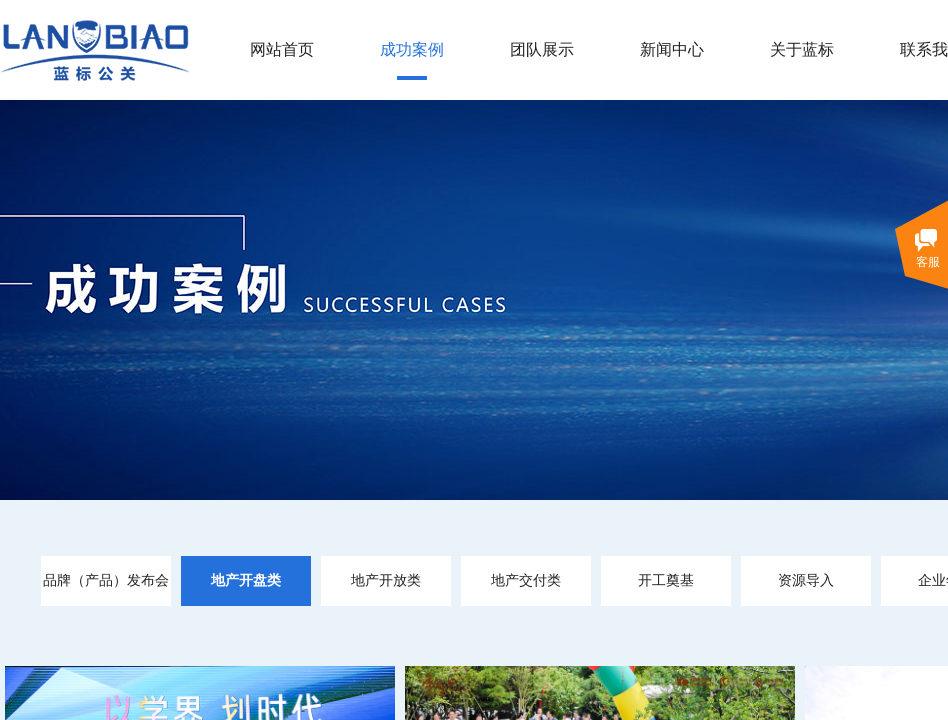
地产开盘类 (246, 580)
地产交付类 (526, 580)
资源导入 (806, 580)
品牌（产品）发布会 (106, 580)
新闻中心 (672, 49)
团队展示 (542, 49)
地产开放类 (386, 580)
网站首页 (282, 49)
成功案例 (412, 49)
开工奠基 (666, 580)
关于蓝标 (802, 49)
